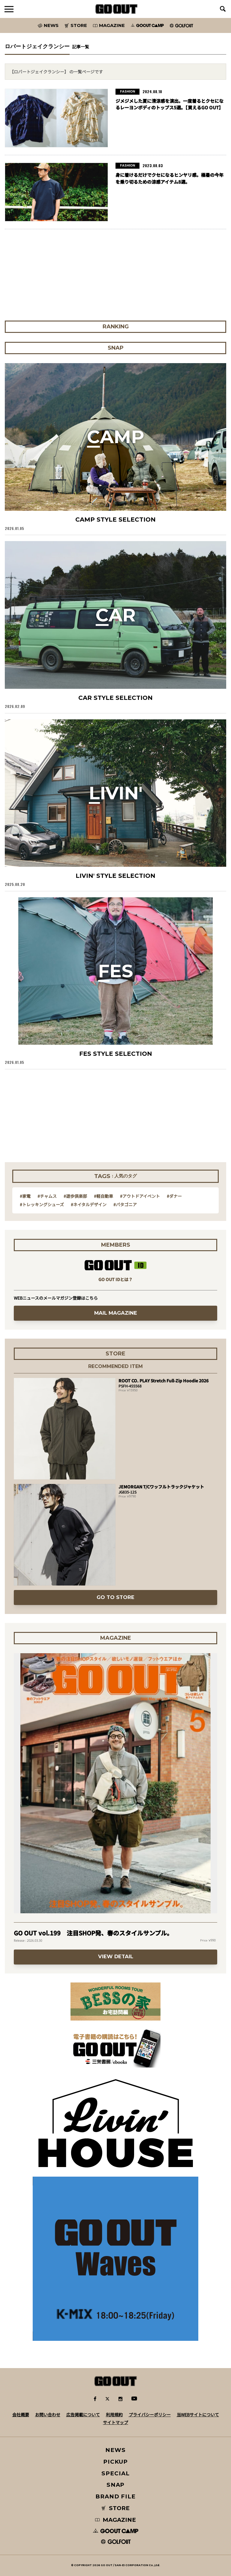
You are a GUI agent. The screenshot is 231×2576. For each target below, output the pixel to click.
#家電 (25, 1196)
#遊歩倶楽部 (75, 1196)
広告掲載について (83, 2415)
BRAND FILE (115, 2496)
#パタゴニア (125, 1204)
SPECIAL (115, 2473)
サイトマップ (115, 2422)
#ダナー (174, 1196)
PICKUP (115, 2461)
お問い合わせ (47, 2415)
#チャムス (47, 1196)
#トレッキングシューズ (42, 1204)
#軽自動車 (103, 1196)
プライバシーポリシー (150, 2415)
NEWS (115, 2450)
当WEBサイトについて (198, 2415)
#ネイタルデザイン (88, 1204)
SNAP (115, 2484)
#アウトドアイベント (140, 1196)
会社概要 (20, 2415)
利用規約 (114, 2415)
